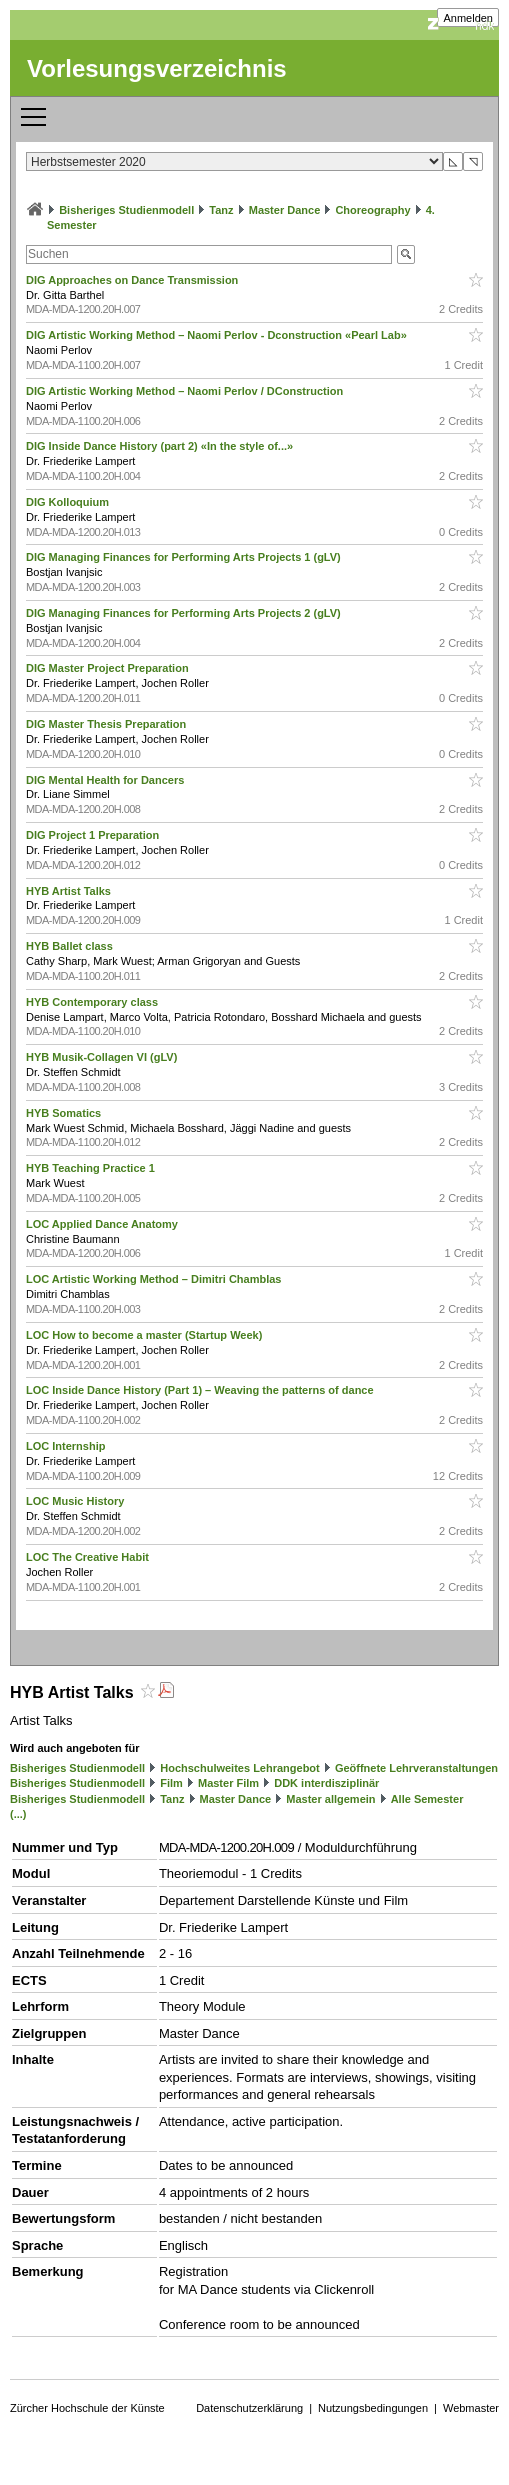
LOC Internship (67, 1446)
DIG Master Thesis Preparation (107, 724)
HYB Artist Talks (70, 891)
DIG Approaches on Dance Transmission (133, 280)
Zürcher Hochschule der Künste (87, 2408)
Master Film (228, 1783)
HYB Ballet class (71, 946)
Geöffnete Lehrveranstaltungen (416, 1768)
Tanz (221, 210)
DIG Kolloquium (69, 502)
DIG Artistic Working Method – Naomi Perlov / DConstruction (186, 391)
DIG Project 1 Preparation (94, 835)
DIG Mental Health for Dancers (106, 780)
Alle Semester (427, 1799)
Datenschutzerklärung (249, 2408)
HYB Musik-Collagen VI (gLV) (103, 1057)
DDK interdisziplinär (326, 1783)
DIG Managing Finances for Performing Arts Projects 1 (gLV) (185, 557)
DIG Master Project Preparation (109, 668)
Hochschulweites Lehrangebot (240, 1768)
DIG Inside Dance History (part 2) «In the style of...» (161, 446)
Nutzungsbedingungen (373, 2408)
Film (171, 1783)
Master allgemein (330, 1799)
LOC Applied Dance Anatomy (103, 1224)
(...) (18, 1814)
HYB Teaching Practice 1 (92, 1168)
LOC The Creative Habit (89, 1557)
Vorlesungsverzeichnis (157, 68)
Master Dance (285, 210)
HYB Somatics (65, 1113)
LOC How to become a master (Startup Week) (145, 1335)
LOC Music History (76, 1501)
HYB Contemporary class (93, 1002)
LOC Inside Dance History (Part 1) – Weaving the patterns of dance (201, 1390)
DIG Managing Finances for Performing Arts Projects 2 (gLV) (185, 613)
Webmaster (471, 2408)
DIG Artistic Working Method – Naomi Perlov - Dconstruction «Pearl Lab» (218, 335)
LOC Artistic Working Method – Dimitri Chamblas (155, 1279)
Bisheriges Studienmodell (126, 210)
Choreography (372, 210)
